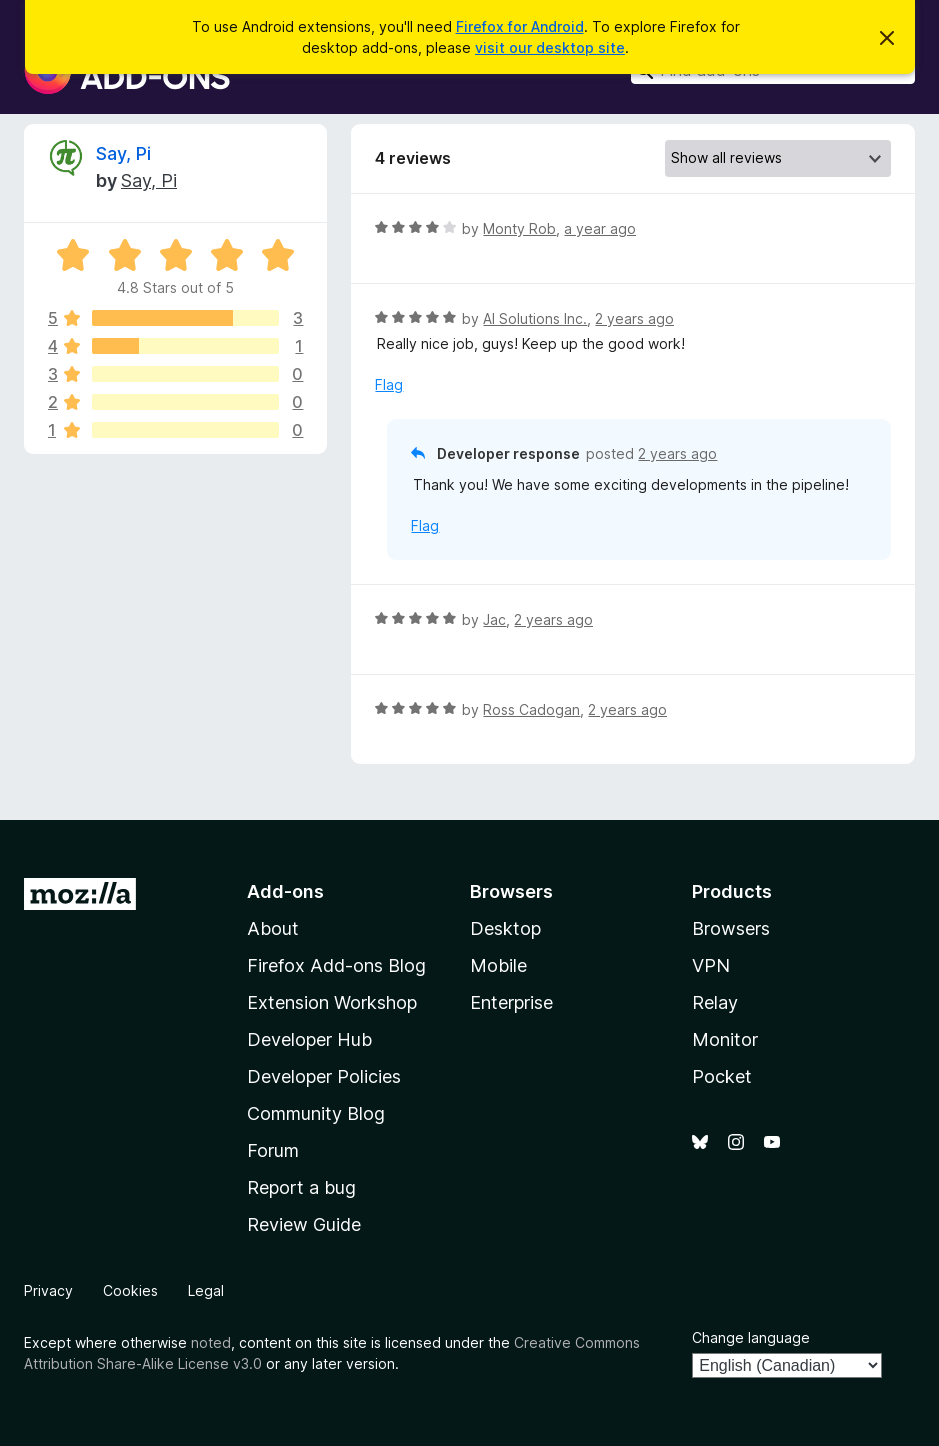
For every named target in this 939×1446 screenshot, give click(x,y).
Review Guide (304, 1224)
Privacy (48, 1290)
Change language (751, 1337)
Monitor (725, 1039)
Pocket (722, 1076)
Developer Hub (309, 1039)
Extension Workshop (332, 1002)
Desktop (505, 928)
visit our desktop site (550, 47)
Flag (389, 384)
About (273, 928)
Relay (715, 1002)
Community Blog (316, 1113)
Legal (206, 1290)
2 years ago (634, 318)
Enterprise (511, 1002)
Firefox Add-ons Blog (336, 965)
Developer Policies (324, 1076)
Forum (273, 1150)
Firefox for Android (520, 26)
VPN (711, 965)
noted (211, 1342)
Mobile (498, 965)
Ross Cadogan (531, 709)
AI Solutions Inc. (535, 318)
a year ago (600, 228)
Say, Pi (123, 153)
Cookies (130, 1290)
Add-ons (285, 891)
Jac (494, 619)
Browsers (731, 928)
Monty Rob (519, 228)
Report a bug (301, 1187)
